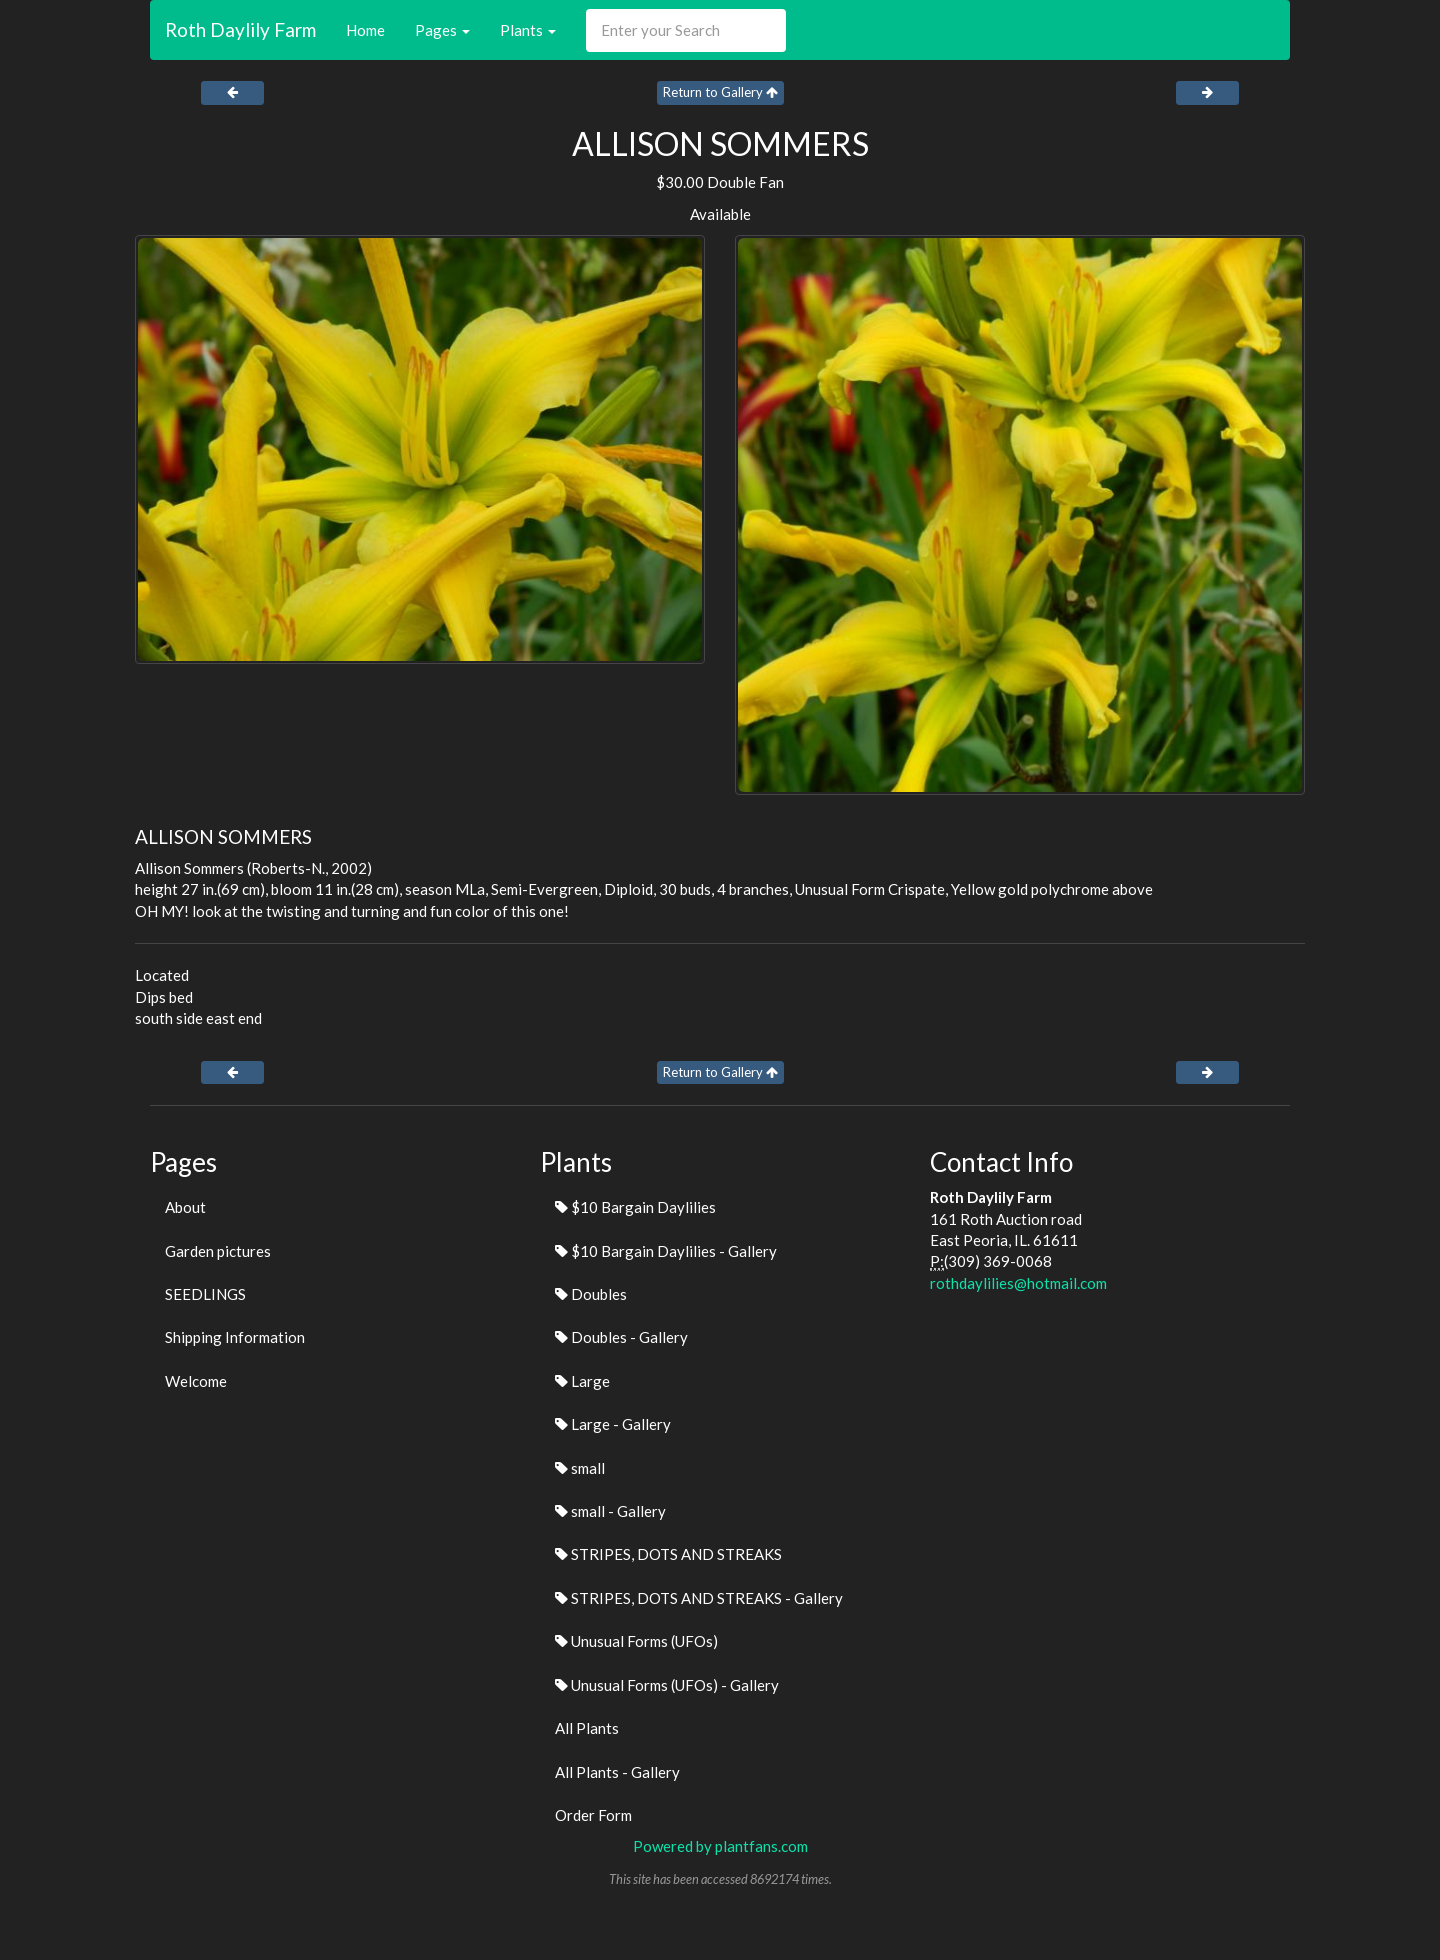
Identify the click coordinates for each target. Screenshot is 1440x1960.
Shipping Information (235, 1337)
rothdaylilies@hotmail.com (1018, 1283)
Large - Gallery (613, 1424)
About (185, 1207)
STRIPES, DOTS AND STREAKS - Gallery (699, 1598)
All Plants (587, 1728)
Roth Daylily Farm (240, 29)
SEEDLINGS (205, 1294)
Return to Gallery (720, 92)
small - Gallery (610, 1511)
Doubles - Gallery (621, 1337)
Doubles (591, 1294)
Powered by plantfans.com (720, 1846)
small (580, 1468)
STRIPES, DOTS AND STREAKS (668, 1554)
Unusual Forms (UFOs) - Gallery (667, 1685)
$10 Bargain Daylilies (635, 1207)
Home (365, 30)
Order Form (593, 1815)
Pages (442, 30)
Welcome (196, 1381)
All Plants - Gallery (617, 1772)
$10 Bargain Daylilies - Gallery (666, 1251)
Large (582, 1381)
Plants (528, 30)
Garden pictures (218, 1251)
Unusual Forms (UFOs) (636, 1641)
